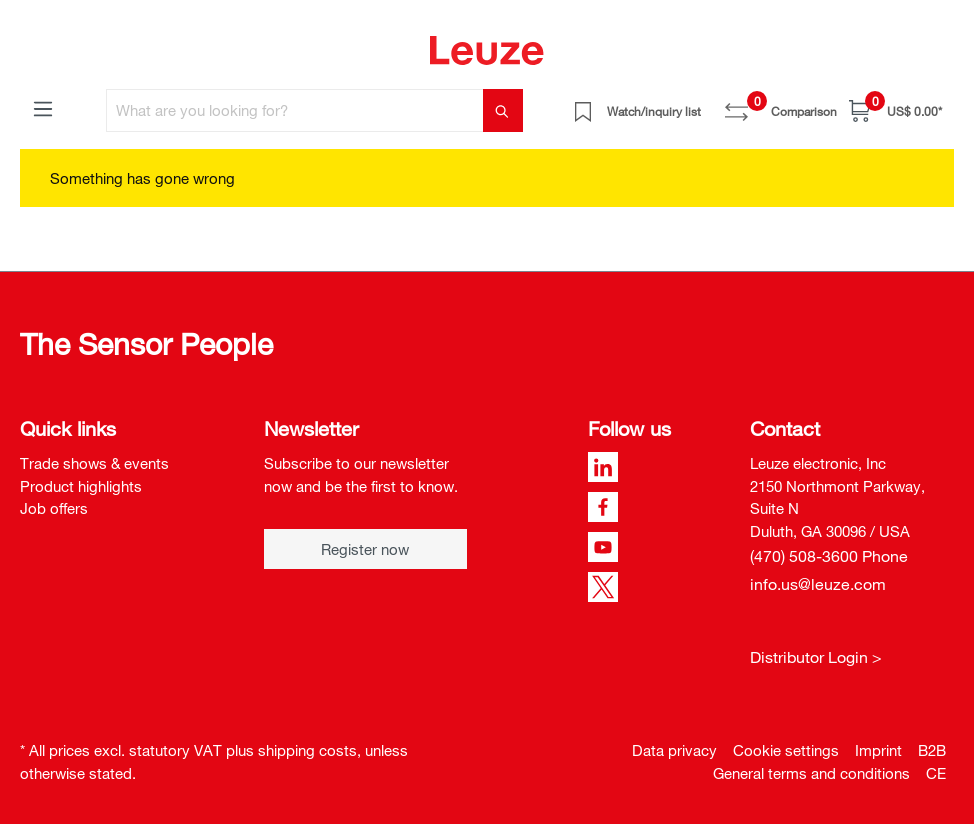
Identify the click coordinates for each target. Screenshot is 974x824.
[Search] (503, 110)
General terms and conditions (811, 773)
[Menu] (43, 108)
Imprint (878, 750)
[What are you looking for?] (295, 110)
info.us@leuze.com (818, 584)
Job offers (54, 508)
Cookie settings (786, 750)
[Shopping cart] (895, 110)
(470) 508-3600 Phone (829, 556)
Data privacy (674, 750)
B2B (932, 750)
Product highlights (81, 486)
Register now (365, 549)
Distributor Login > (816, 657)
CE (936, 773)
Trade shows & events (94, 463)
